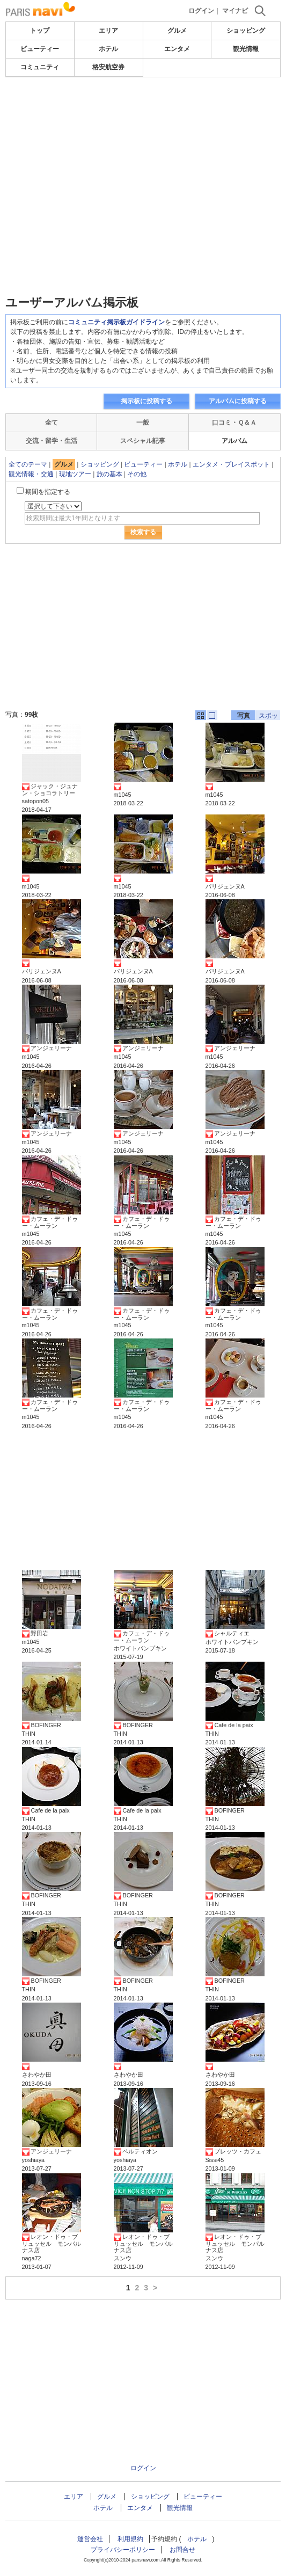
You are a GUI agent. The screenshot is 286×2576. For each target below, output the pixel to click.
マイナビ (235, 10)
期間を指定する (47, 492)
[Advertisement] (143, 158)
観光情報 (246, 49)
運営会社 (90, 2539)
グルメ (177, 30)
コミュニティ (39, 67)
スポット (268, 716)
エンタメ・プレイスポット (231, 464)
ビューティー (39, 49)
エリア (108, 30)
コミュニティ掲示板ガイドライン (116, 322)
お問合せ (182, 2549)
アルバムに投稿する (238, 401)
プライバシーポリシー (123, 2549)
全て (51, 422)
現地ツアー (75, 474)
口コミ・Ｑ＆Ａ (234, 422)
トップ (39, 30)
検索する (143, 532)
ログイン (201, 10)
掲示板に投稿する (146, 401)
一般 (142, 422)
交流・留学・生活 (51, 441)
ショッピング (245, 30)
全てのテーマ (28, 464)
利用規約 (130, 2539)
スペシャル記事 (142, 441)
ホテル (108, 49)
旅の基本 (109, 474)
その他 (136, 474)
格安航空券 (108, 67)
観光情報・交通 (31, 474)
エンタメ (177, 49)
